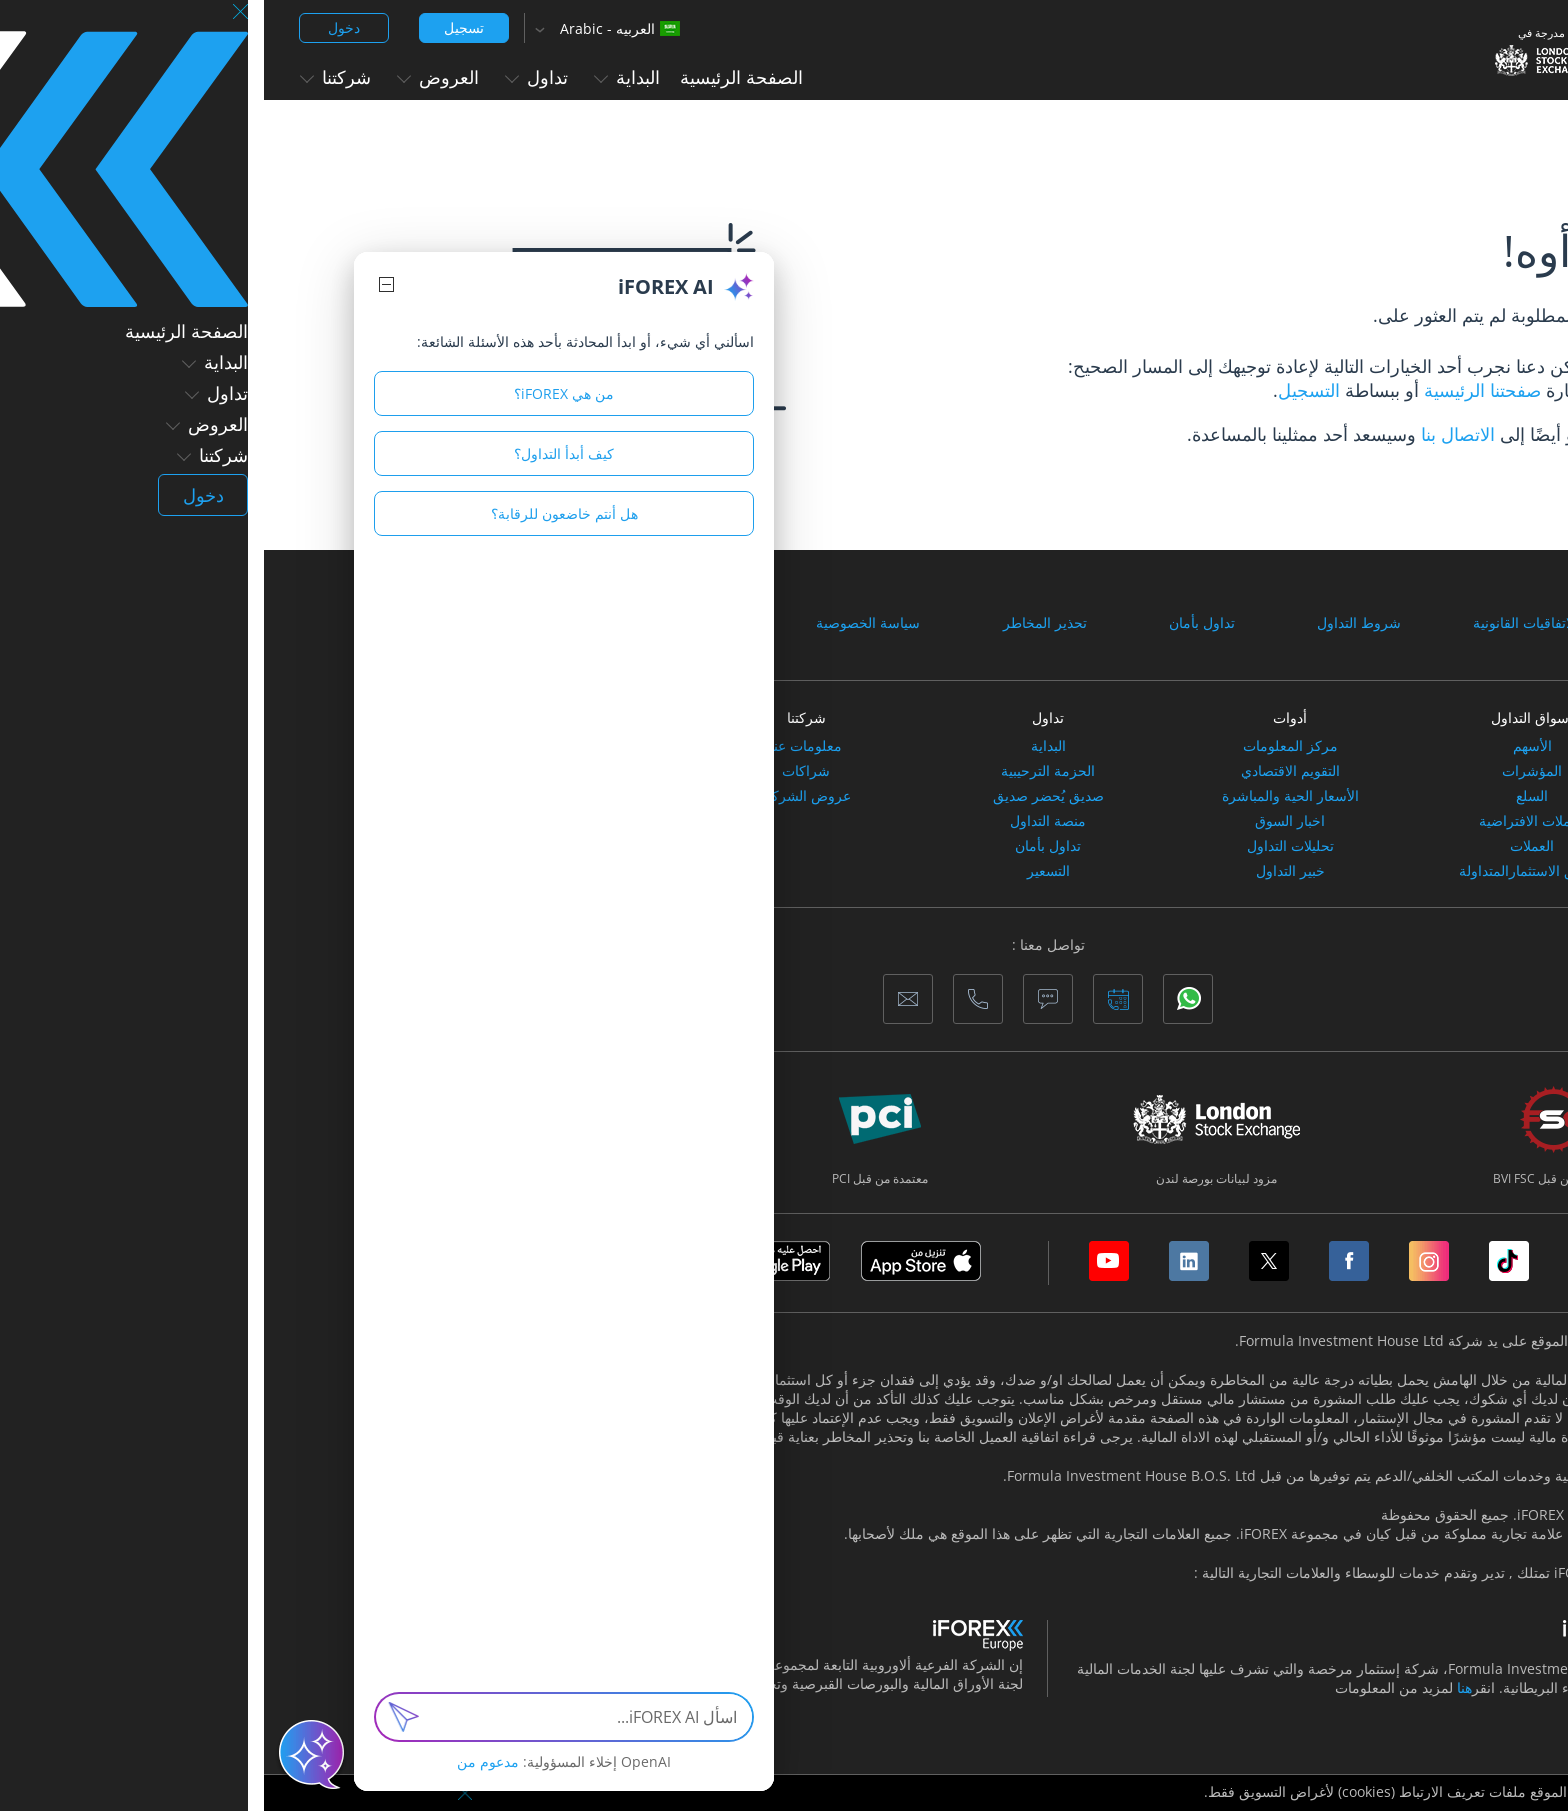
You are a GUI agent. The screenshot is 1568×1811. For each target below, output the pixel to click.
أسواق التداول (1268, 717)
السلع (1268, 796)
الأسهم (1268, 746)
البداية (363, 77)
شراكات (542, 771)
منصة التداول (784, 821)
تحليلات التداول (1026, 846)
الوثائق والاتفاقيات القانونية (1286, 623)
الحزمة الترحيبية (784, 771)
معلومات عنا (542, 746)
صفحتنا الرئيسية (1216, 390)
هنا (1200, 1687)
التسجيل (1045, 390)
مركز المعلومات (1026, 746)
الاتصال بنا (1194, 434)
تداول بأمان (938, 623)
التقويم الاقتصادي (1026, 771)
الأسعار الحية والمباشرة (1026, 796)
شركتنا (71, 77)
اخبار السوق (1026, 821)
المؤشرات (1268, 771)
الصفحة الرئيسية (477, 77)
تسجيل (200, 27)
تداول (272, 77)
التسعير (784, 871)
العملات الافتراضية (1268, 821)
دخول (80, 27)
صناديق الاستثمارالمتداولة (1268, 871)
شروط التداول (1095, 623)
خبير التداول (1026, 871)
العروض (174, 77)
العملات (1268, 846)
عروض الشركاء (542, 796)
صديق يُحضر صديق (784, 796)
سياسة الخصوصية (604, 623)
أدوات (1026, 717)
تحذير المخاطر (781, 623)
